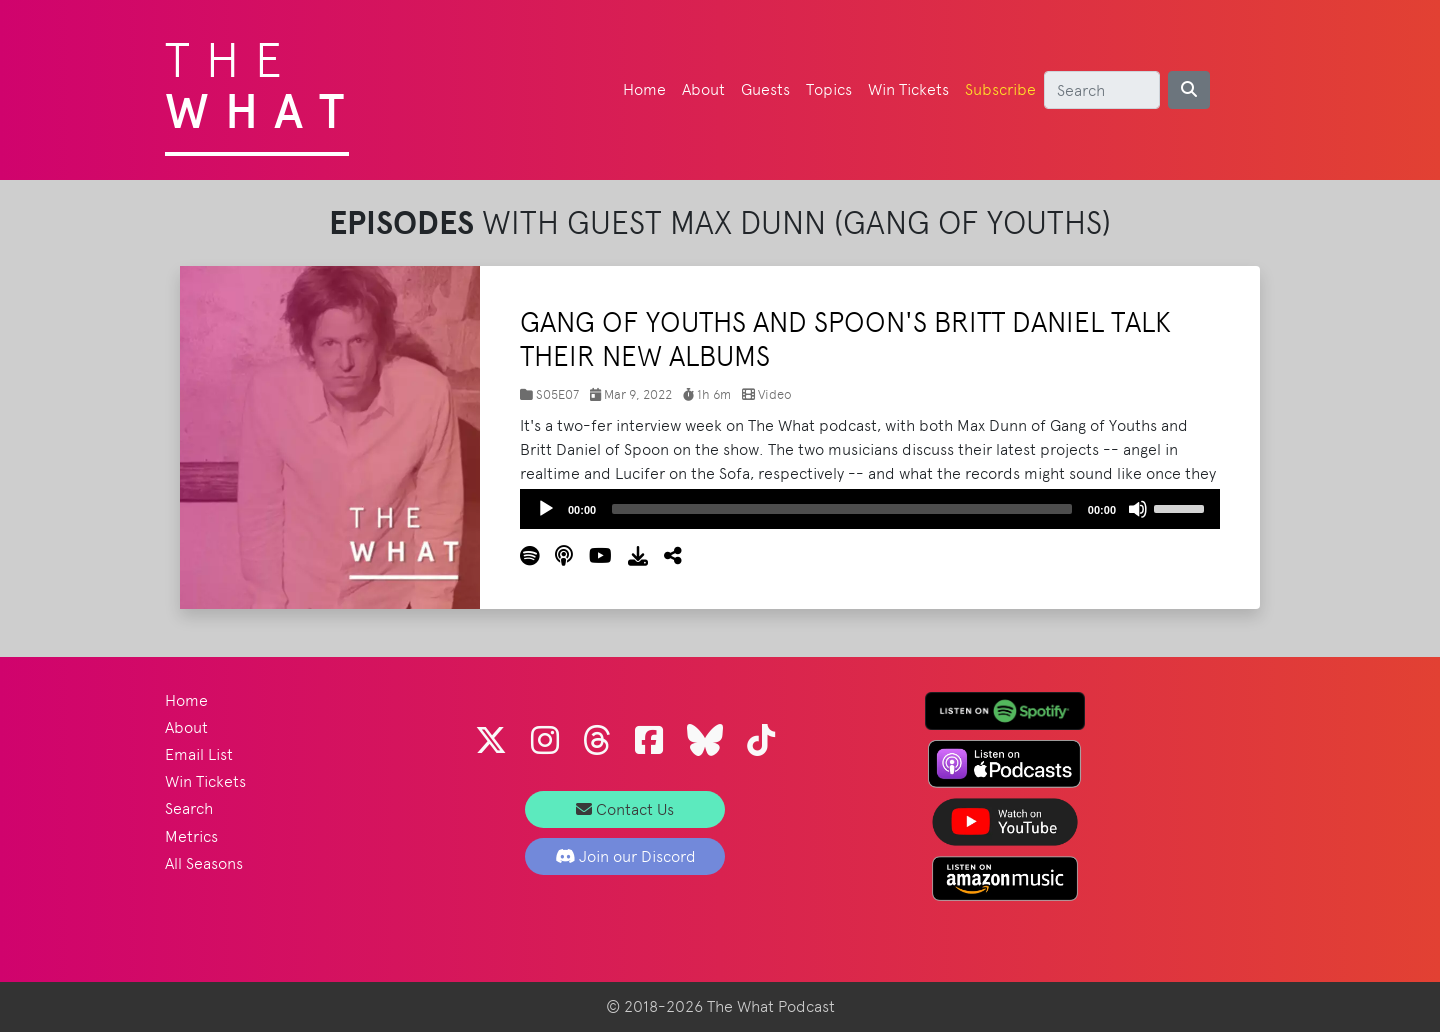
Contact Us (625, 809)
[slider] (842, 509)
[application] (870, 509)
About (703, 89)
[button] (665, 556)
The (262, 80)
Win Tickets (908, 89)
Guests (765, 89)
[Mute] (1138, 509)
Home (644, 89)
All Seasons (204, 863)
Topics (829, 89)
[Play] (546, 509)
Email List (199, 754)
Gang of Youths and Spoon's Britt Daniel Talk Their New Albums (845, 339)
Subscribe (1000, 89)
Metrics (191, 836)
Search (189, 808)
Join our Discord (625, 856)
